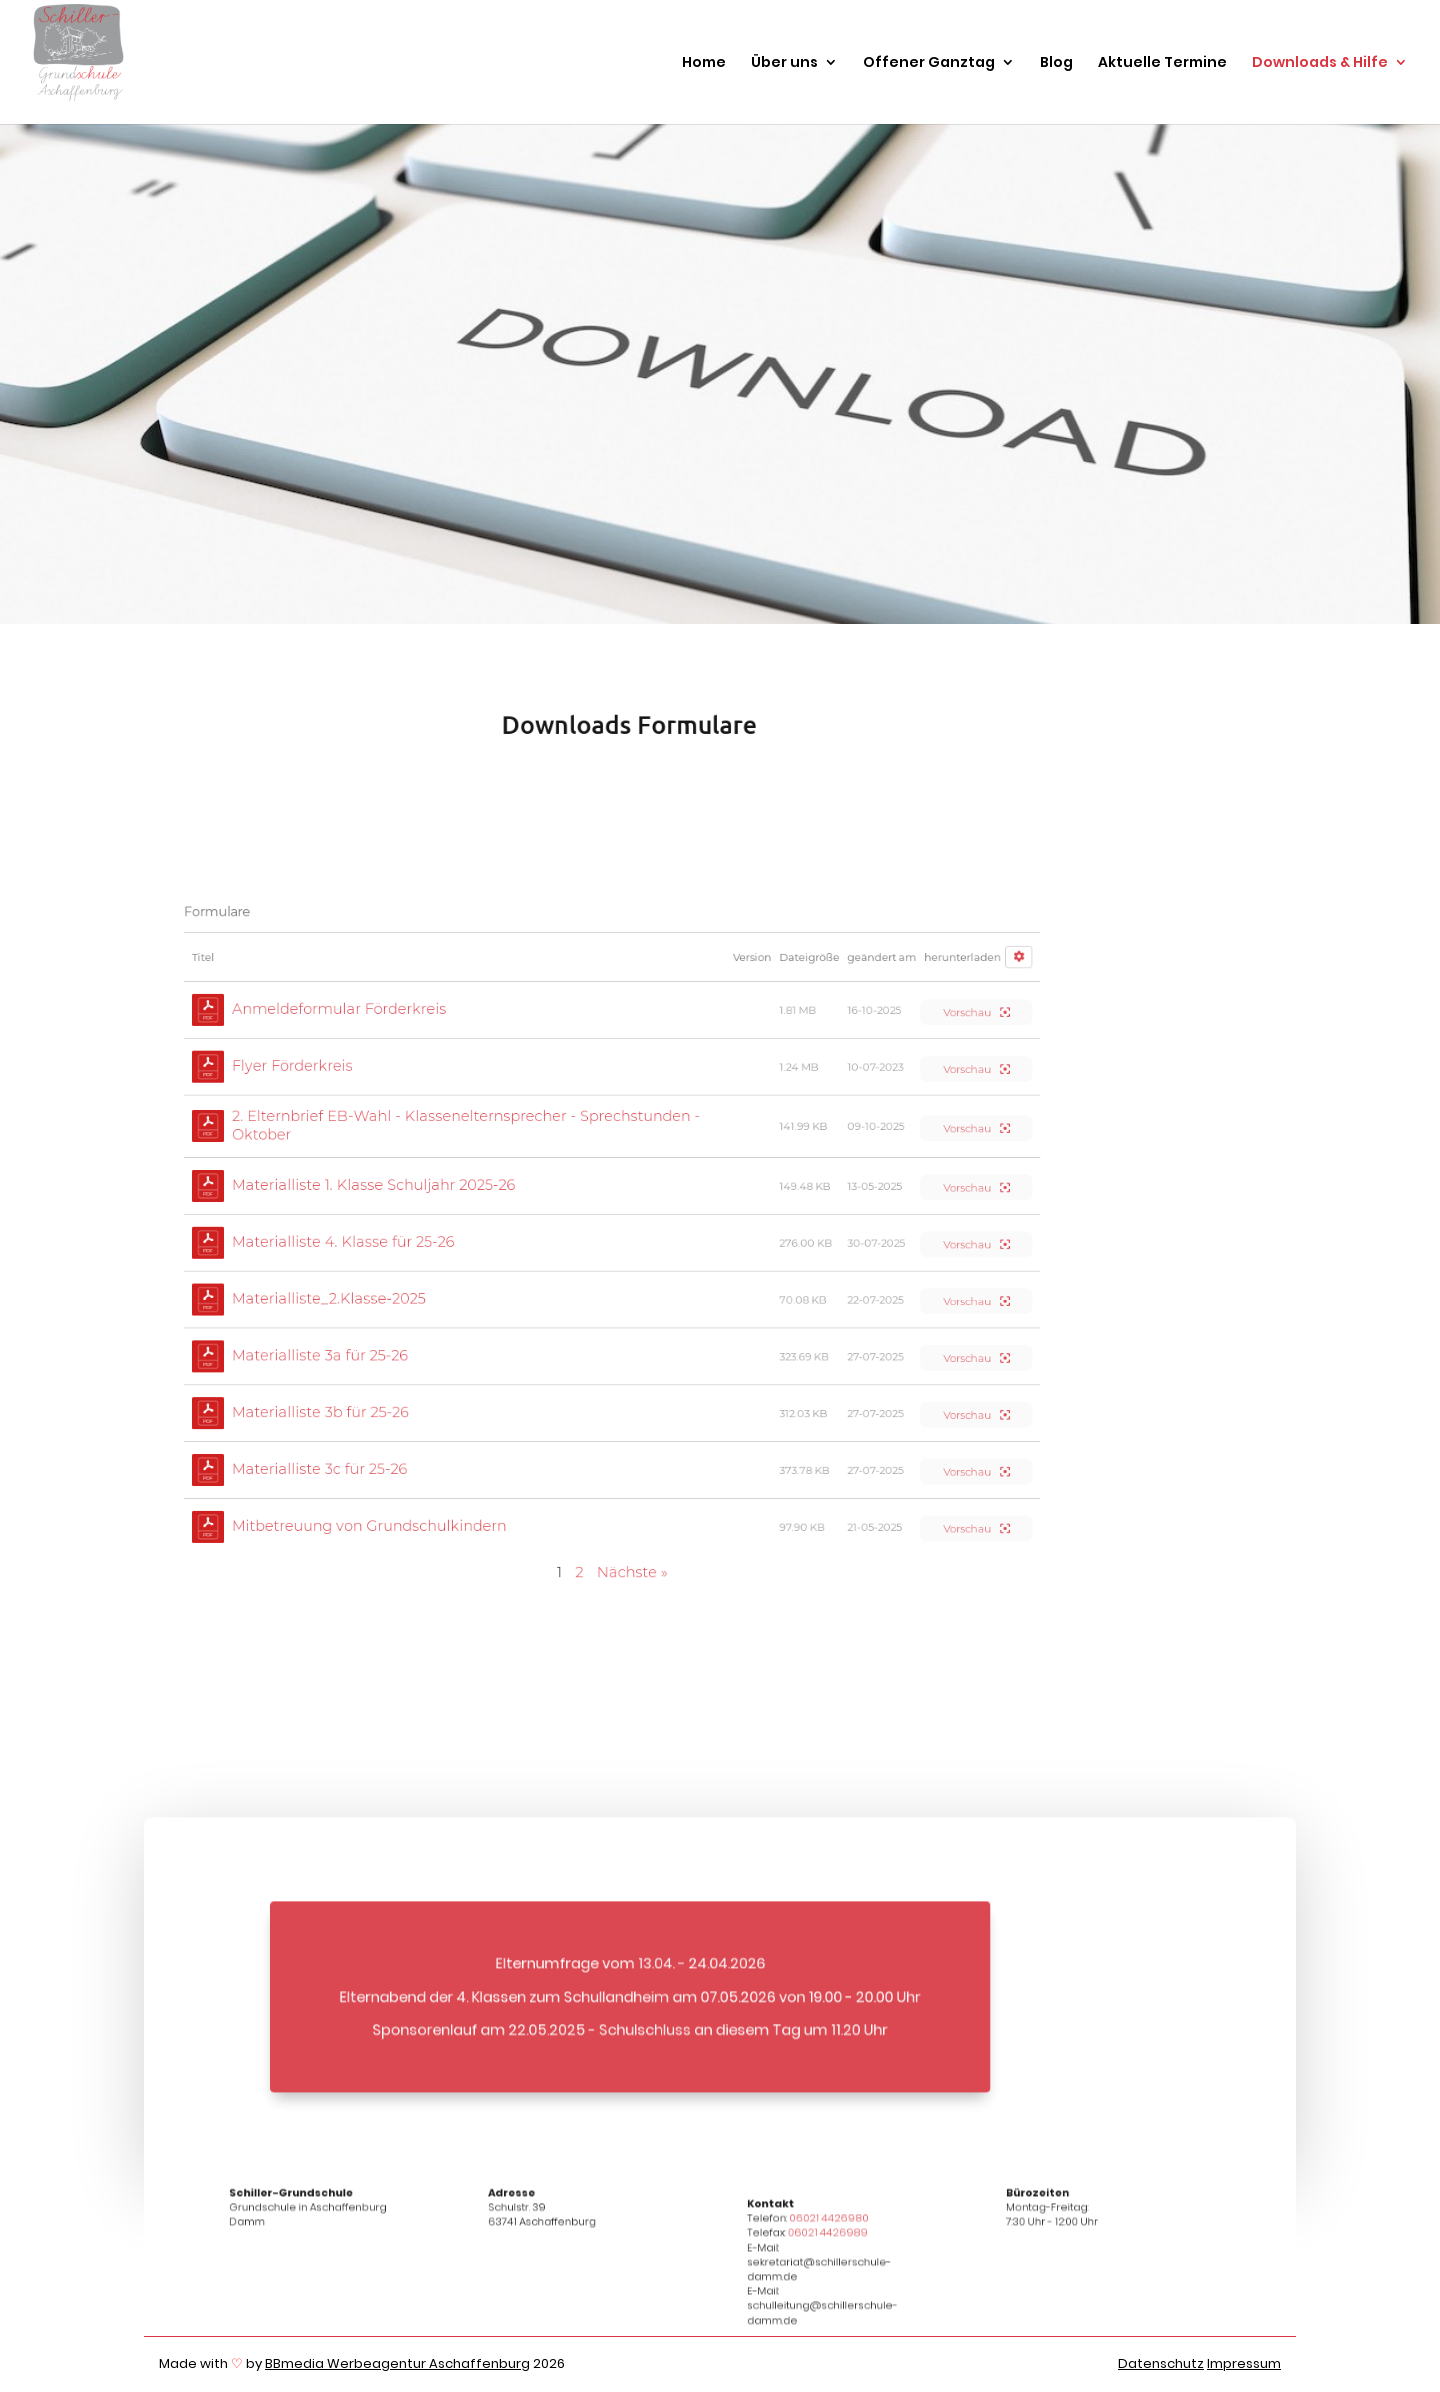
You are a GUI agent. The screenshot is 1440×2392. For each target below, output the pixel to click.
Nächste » (632, 1572)
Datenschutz (1161, 2363)
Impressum (1244, 2363)
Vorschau (976, 1012)
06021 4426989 (828, 2240)
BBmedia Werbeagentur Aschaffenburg (397, 2363)
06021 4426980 (828, 2226)
